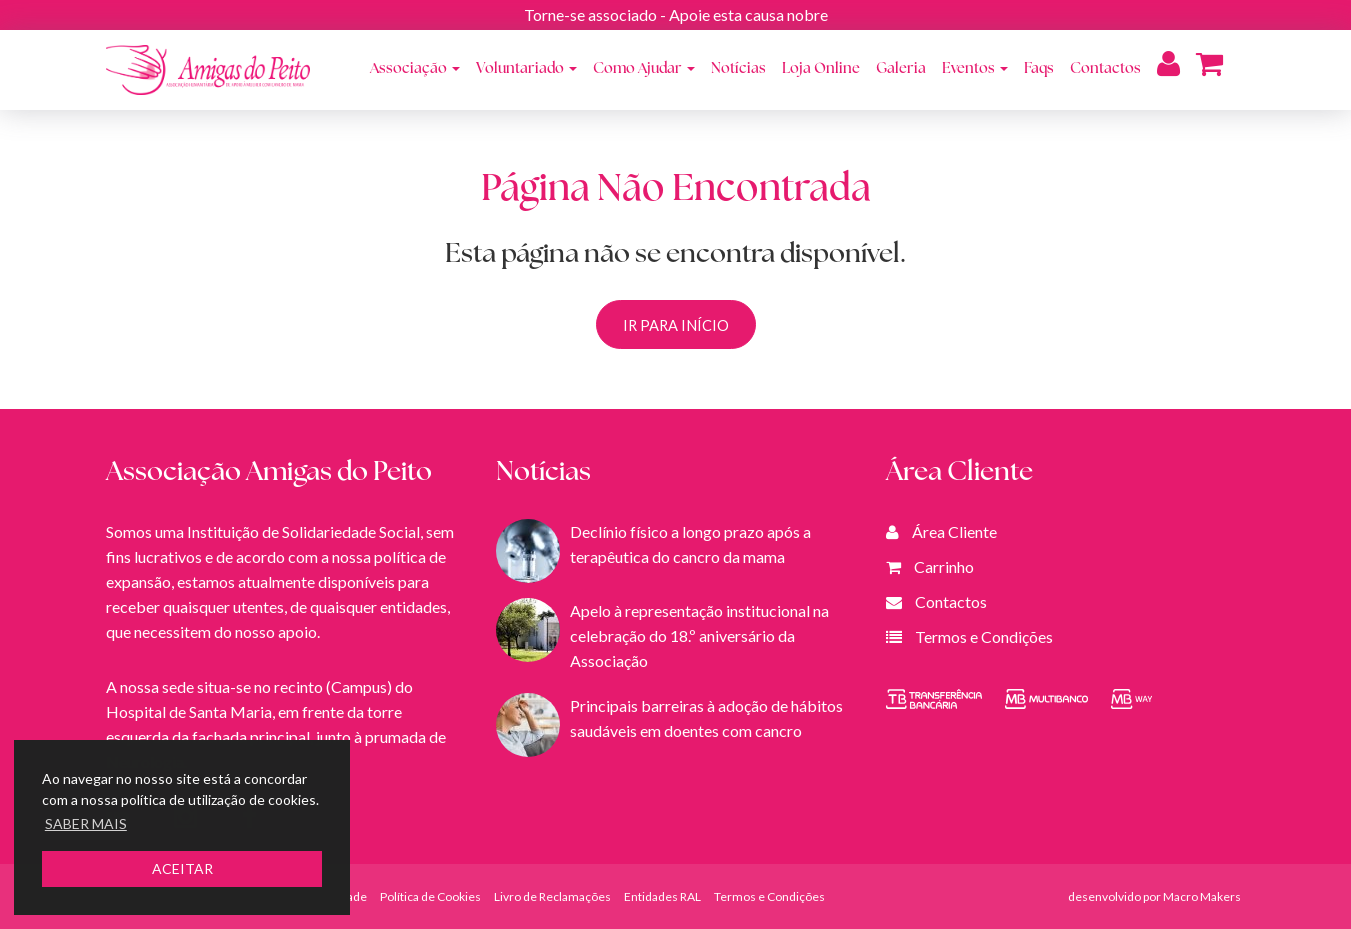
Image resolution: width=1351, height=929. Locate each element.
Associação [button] (415, 69)
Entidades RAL (662, 896)
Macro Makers (1202, 896)
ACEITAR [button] (182, 868)
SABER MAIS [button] (86, 823)
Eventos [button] (975, 69)
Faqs (1039, 69)
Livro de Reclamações (552, 896)
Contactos (1105, 69)
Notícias (738, 69)
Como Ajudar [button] (644, 69)
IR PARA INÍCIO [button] (676, 325)
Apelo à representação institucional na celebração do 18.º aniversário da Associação (699, 635)
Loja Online (821, 69)
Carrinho (944, 566)
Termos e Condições (984, 636)
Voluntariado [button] (526, 69)
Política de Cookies (430, 896)
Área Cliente (954, 531)
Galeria (901, 69)
